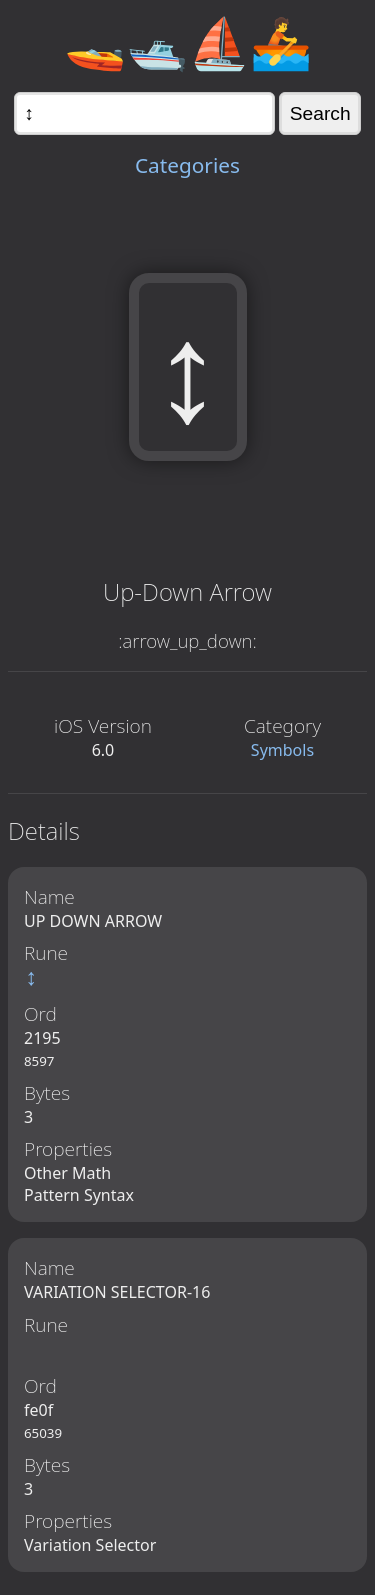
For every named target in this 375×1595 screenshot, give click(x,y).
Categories (187, 165)
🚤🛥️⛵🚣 (188, 42)
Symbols (282, 750)
